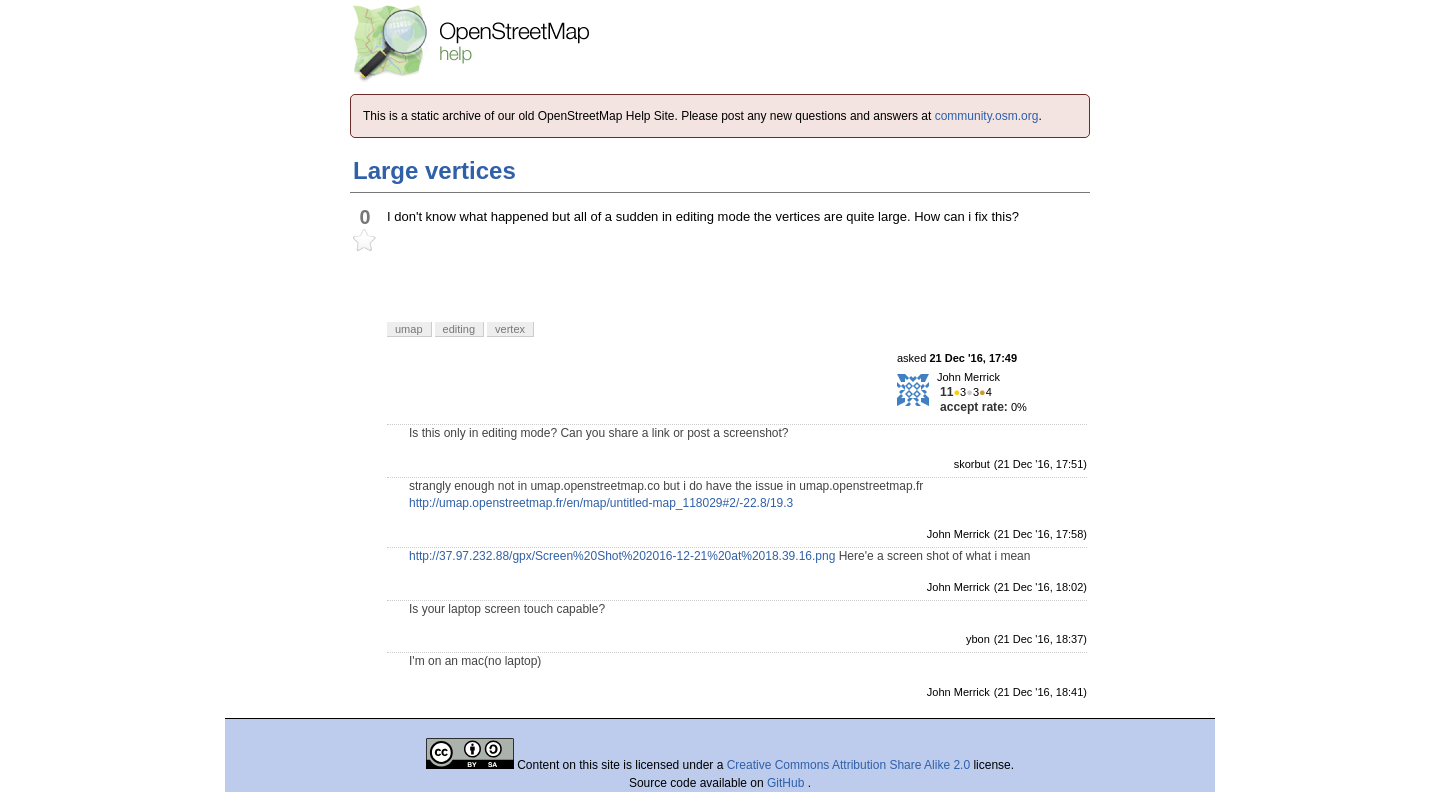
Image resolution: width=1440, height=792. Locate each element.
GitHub (787, 783)
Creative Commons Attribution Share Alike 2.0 (848, 765)
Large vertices (434, 170)
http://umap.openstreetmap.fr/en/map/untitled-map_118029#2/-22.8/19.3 (601, 503)
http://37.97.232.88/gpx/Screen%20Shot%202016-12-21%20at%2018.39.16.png (622, 556)
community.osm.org (987, 116)
